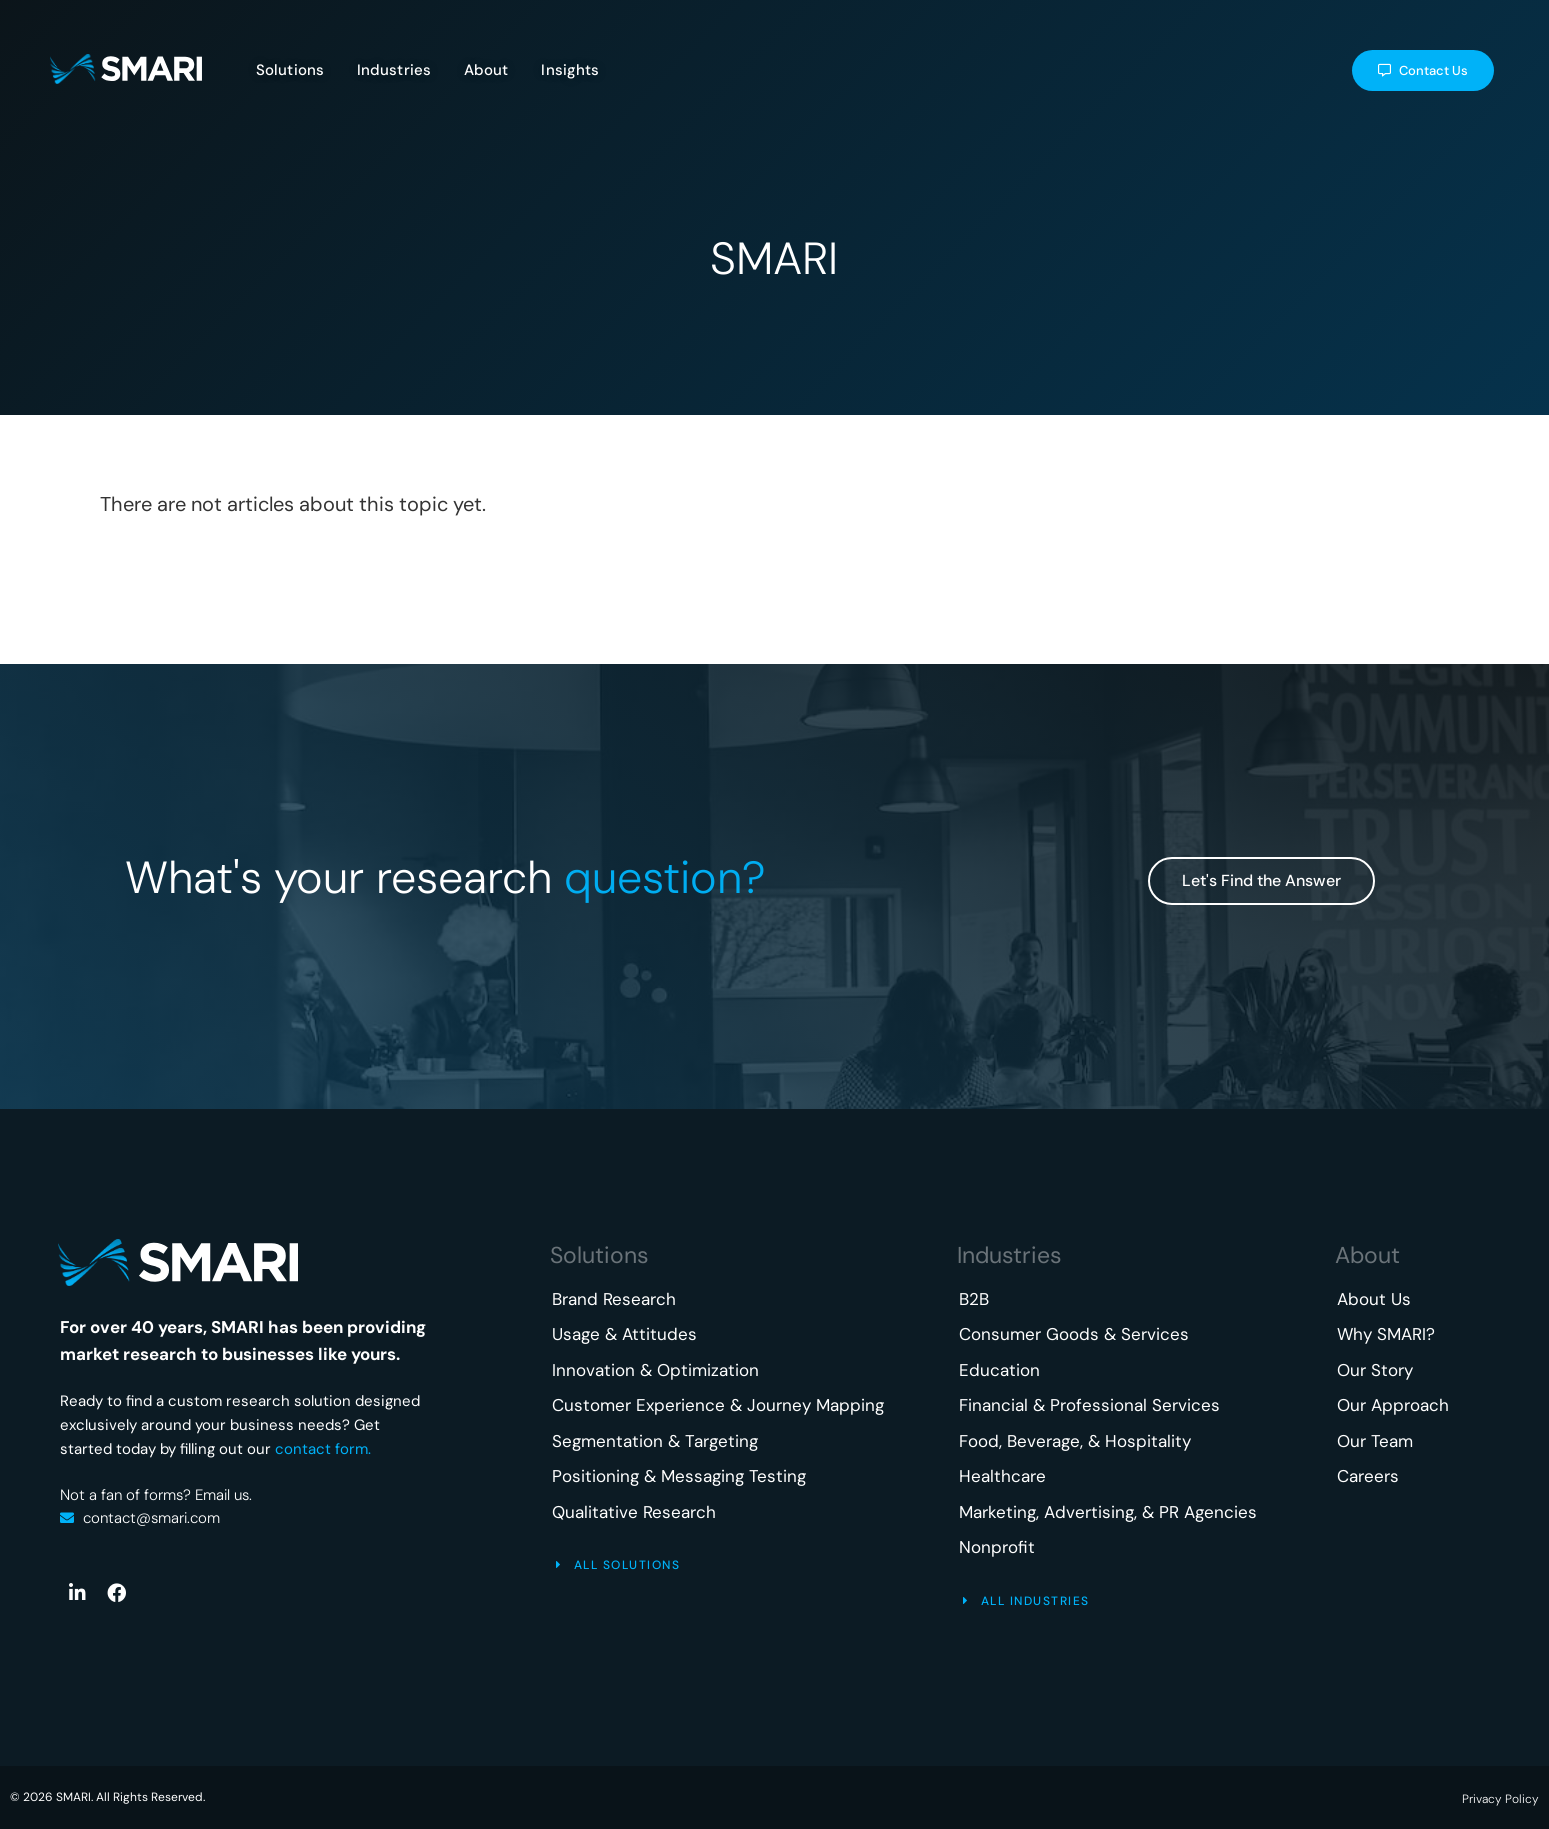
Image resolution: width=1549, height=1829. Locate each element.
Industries (1009, 1255)
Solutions (599, 1255)
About (1367, 1255)
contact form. (323, 1449)
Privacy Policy (1500, 1799)
